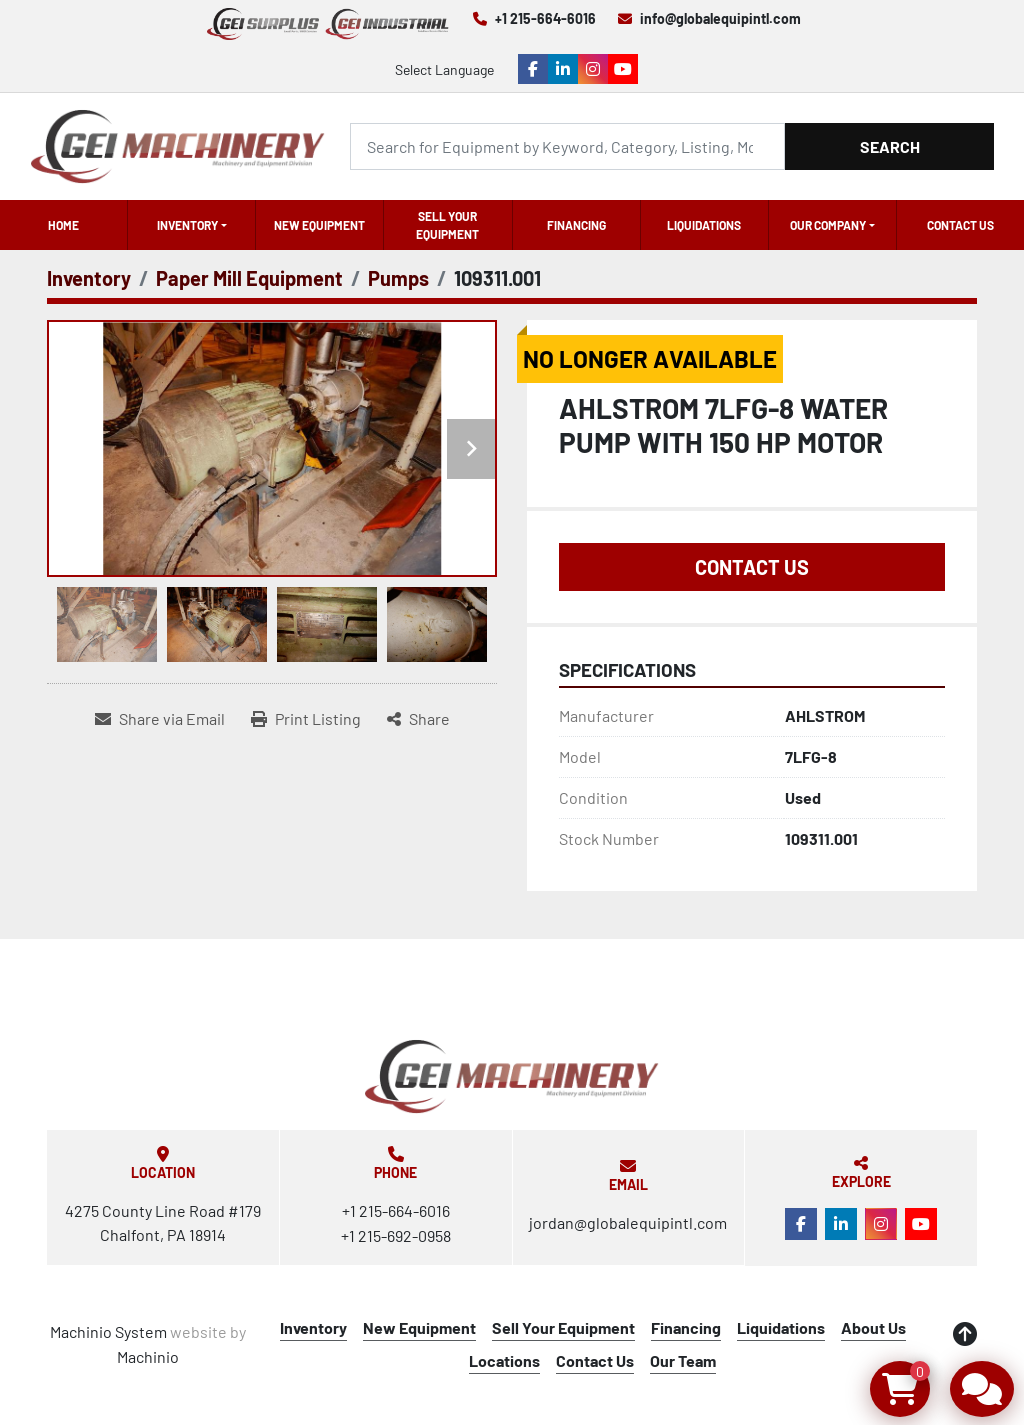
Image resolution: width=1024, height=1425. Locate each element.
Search (890, 146)
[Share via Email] (160, 719)
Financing (576, 225)
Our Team (683, 1360)
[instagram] (593, 69)
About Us (873, 1327)
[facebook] (533, 69)
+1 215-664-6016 (545, 18)
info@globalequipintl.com (720, 18)
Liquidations (704, 225)
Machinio (148, 1356)
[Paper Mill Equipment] (249, 278)
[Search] (567, 146)
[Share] (418, 719)
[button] (191, 225)
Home (63, 225)
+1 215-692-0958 (396, 1235)
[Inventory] (89, 278)
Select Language (444, 69)
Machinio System (108, 1331)
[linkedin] (563, 69)
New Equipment (319, 225)
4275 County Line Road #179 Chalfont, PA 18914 (163, 1222)
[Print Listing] (306, 719)
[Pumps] (398, 278)
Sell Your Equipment (447, 225)
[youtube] (623, 69)
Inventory (187, 225)
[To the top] (965, 1334)
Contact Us (960, 225)
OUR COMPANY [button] (828, 225)
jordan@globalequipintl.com (628, 1222)
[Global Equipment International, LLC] (512, 1076)
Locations (504, 1360)
